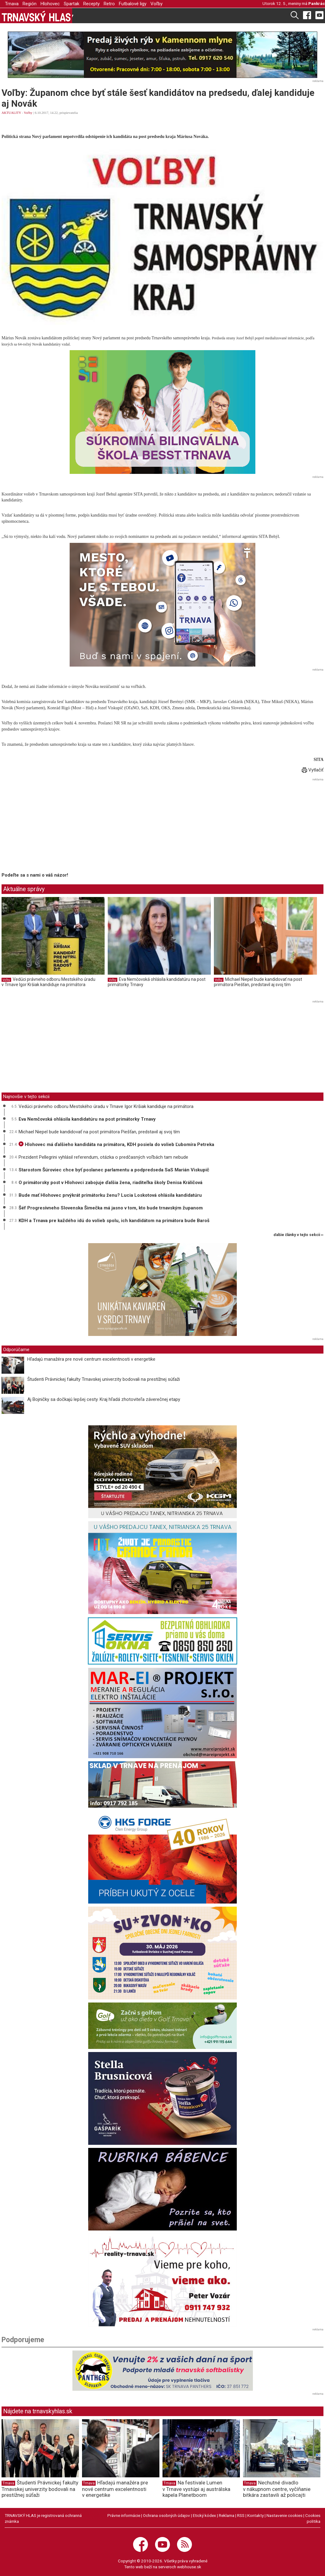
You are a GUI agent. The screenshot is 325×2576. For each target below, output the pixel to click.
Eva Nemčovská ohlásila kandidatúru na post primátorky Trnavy (87, 1119)
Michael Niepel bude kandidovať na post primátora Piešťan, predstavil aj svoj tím (258, 982)
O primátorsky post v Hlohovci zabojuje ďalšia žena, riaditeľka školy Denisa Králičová (110, 1182)
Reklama (226, 2515)
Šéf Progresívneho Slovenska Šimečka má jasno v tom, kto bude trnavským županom (111, 1208)
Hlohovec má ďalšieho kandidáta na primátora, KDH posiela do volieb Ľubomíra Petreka (116, 1144)
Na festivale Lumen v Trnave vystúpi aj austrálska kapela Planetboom (196, 2488)
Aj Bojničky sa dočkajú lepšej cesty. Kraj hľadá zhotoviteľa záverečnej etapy (103, 1399)
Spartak (71, 3)
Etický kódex (204, 2515)
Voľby (156, 3)
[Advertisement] (54, 826)
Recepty (91, 3)
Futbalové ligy (132, 3)
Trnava (12, 3)
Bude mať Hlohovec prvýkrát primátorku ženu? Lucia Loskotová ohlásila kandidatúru (110, 1195)
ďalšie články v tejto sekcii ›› (298, 1235)
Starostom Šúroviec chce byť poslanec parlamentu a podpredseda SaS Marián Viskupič (114, 1170)
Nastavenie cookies (284, 2515)
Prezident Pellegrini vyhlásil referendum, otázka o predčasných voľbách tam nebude (103, 1157)
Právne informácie (123, 2515)
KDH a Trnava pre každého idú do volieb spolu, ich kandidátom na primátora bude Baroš (114, 1220)
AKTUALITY (11, 112)
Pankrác (316, 3)
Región (30, 3)
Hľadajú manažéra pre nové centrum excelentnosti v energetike (91, 1359)
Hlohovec (50, 3)
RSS (241, 2515)
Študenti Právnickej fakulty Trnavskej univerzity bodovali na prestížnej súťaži (103, 1379)
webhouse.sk (189, 2566)
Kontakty (255, 2515)
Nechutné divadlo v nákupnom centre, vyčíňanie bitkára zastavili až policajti (276, 2488)
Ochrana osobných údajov (166, 2515)
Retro (109, 3)
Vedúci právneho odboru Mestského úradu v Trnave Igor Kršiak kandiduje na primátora (48, 982)
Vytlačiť (312, 770)
